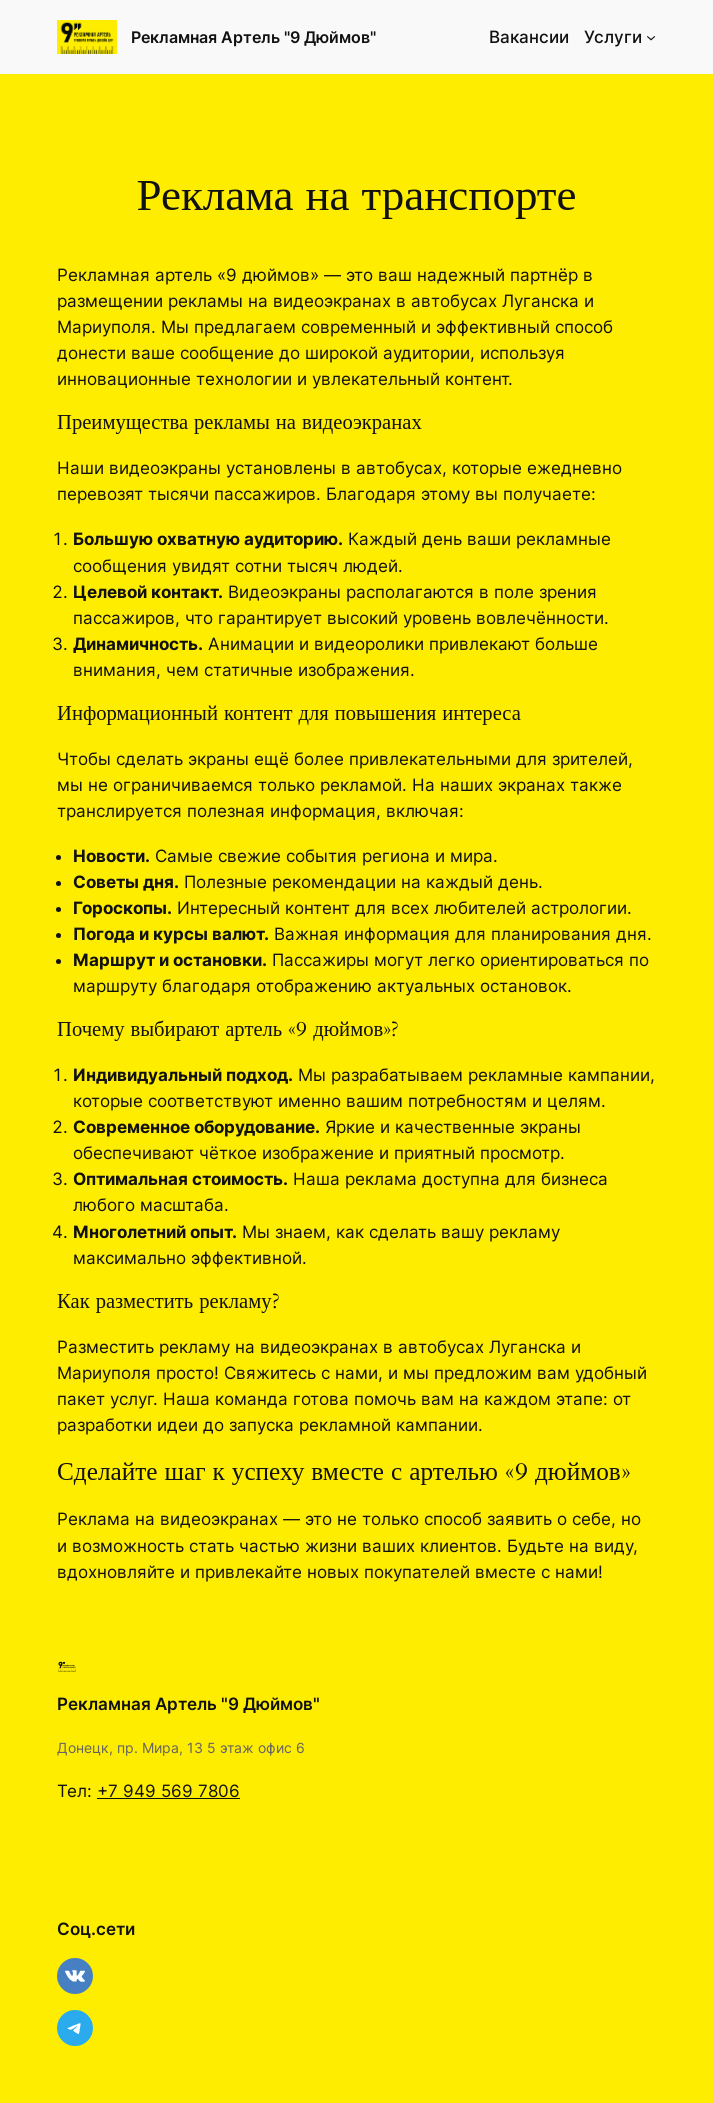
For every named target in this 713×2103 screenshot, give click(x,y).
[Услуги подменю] (651, 37)
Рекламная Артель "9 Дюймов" (253, 37)
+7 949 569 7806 (168, 1791)
